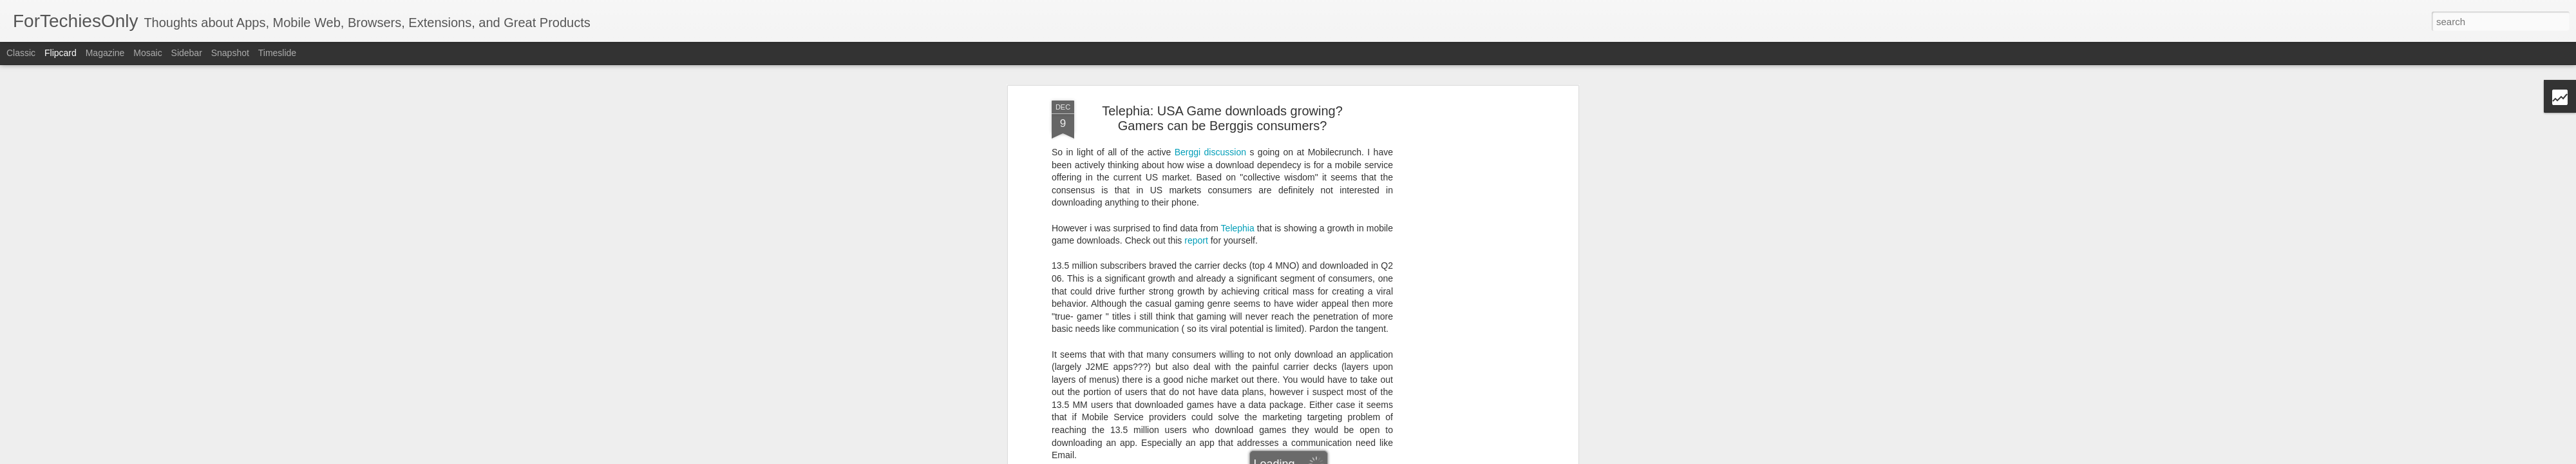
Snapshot (230, 53)
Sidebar (186, 53)
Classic (20, 53)
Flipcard (60, 53)
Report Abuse (1424, 457)
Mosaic (147, 53)
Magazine (105, 53)
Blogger (1387, 457)
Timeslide (277, 53)
